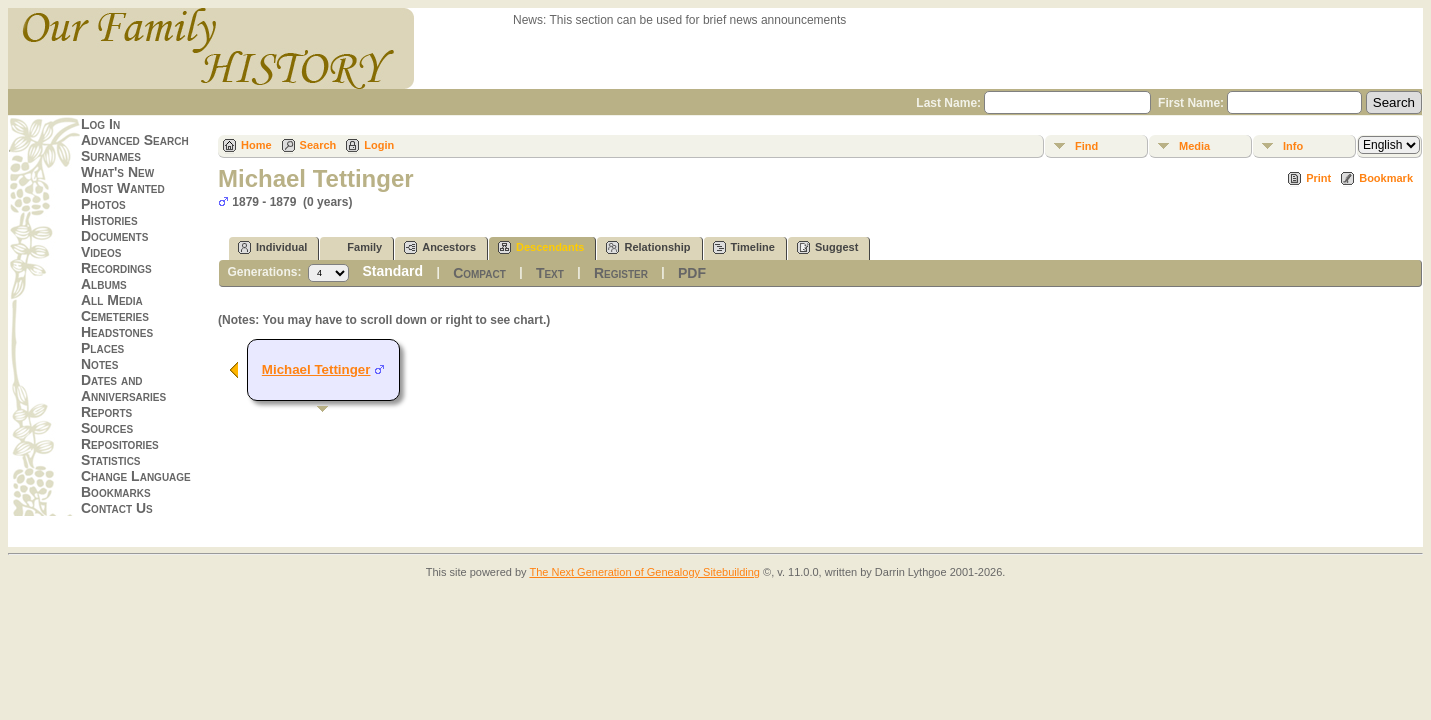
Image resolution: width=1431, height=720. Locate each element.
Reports (106, 412)
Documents (114, 236)
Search (318, 145)
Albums (104, 284)
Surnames (111, 156)
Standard (392, 271)
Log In (100, 124)
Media (1194, 146)
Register (621, 273)
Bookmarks (116, 492)
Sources (107, 428)
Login (379, 145)
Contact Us (117, 508)
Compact (479, 273)
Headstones (117, 332)
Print (1318, 178)
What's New (117, 172)
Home (256, 145)
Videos (101, 252)
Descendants (541, 247)
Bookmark (1386, 178)
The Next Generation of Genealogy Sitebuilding (644, 572)
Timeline (744, 247)
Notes (99, 364)
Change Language (136, 476)
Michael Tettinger (316, 369)
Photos (103, 204)
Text (550, 273)
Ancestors (440, 247)
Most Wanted (123, 188)
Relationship (648, 247)
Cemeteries (115, 316)
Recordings (116, 268)
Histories (109, 220)
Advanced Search (135, 140)
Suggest (827, 247)
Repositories (120, 444)
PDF (692, 273)
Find (1086, 146)
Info (1293, 146)
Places (102, 348)
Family (355, 247)
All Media (112, 300)
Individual (272, 247)
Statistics (111, 460)
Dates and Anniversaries (123, 388)
